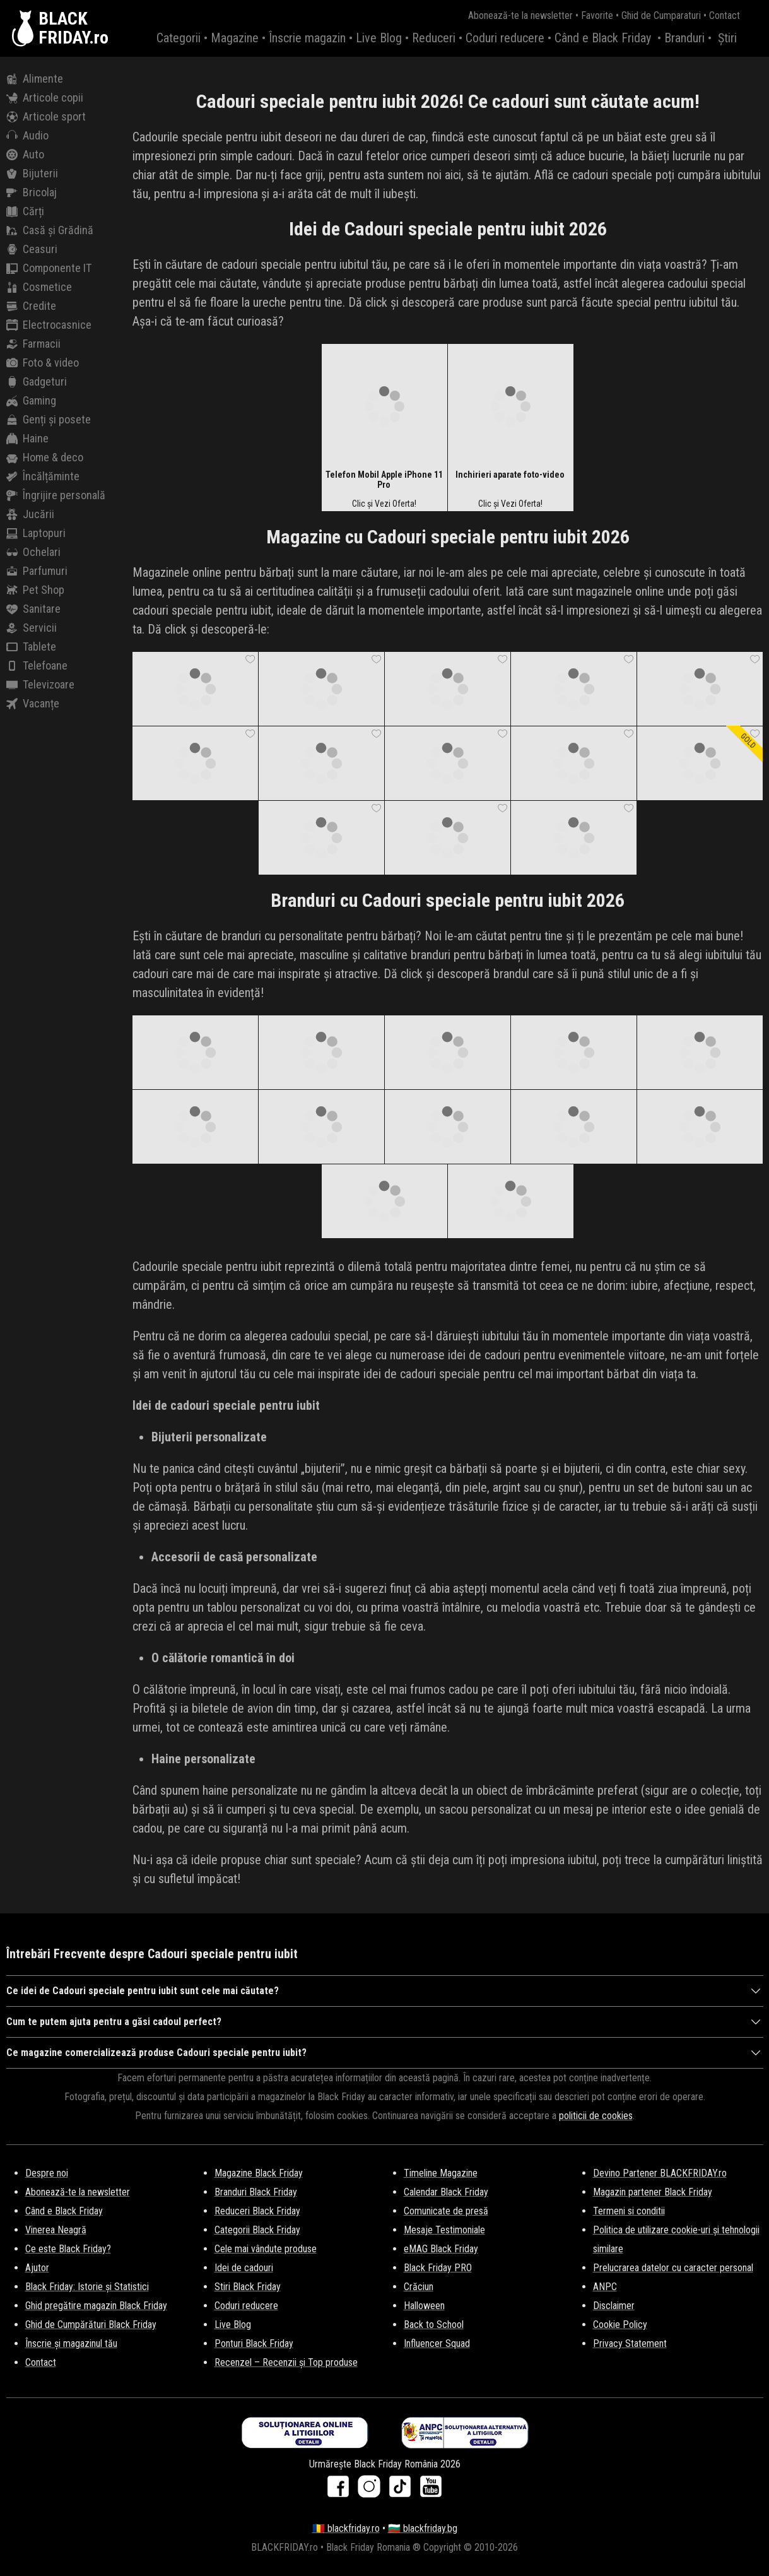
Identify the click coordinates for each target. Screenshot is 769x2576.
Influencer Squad (437, 2343)
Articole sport (46, 116)
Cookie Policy (620, 2325)
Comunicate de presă (446, 2211)
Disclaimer (614, 2306)
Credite (31, 306)
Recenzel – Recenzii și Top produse (286, 2362)
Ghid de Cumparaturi (661, 15)
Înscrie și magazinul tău (71, 2343)
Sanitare (33, 609)
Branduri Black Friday (255, 2192)
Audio (27, 135)
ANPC (605, 2287)
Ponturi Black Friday (253, 2343)
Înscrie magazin (307, 37)
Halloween (424, 2306)
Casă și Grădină (49, 230)
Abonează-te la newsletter (520, 15)
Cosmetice (39, 287)
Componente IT (48, 268)
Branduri (684, 37)
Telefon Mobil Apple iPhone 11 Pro (384, 480)
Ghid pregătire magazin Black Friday (96, 2306)
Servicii (31, 627)
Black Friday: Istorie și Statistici (87, 2287)
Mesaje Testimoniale (444, 2230)
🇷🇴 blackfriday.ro (346, 2528)
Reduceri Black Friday (257, 2211)
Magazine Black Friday (258, 2173)
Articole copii (44, 97)
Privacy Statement (630, 2343)
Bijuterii (32, 173)
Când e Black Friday (603, 37)
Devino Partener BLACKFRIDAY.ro (660, 2173)
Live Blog (379, 37)
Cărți (25, 211)
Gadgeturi (36, 381)
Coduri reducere (505, 37)
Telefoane (37, 665)
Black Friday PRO (438, 2268)
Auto (25, 154)
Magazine (235, 37)
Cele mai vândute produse (265, 2249)
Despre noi (46, 2173)
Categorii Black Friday (257, 2230)
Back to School (434, 2325)
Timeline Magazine (441, 2173)
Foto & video (42, 362)
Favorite (597, 15)
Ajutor (37, 2268)
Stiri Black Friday (247, 2287)
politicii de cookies (596, 2116)
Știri (727, 37)
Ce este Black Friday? (68, 2249)
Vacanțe (32, 703)
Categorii (178, 37)
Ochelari (33, 552)
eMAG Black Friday (441, 2249)
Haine (27, 438)
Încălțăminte (42, 476)
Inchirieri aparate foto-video (510, 475)
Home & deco (44, 457)
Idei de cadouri (243, 2268)
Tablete (31, 646)
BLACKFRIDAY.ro (73, 28)
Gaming (31, 400)
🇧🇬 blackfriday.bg (422, 2528)
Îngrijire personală (55, 495)
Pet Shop (35, 590)
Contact (724, 15)
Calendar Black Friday (446, 2192)
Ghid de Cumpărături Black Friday (90, 2325)
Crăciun (418, 2287)
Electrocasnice (48, 325)
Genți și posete (48, 419)
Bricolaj (31, 192)
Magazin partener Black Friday (652, 2192)
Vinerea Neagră (55, 2230)
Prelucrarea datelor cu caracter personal (673, 2268)
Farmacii (33, 343)
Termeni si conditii (629, 2211)
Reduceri (433, 37)
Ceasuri (31, 249)
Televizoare (40, 684)
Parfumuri (37, 571)
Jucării (30, 514)
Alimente (34, 78)
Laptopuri (36, 533)
